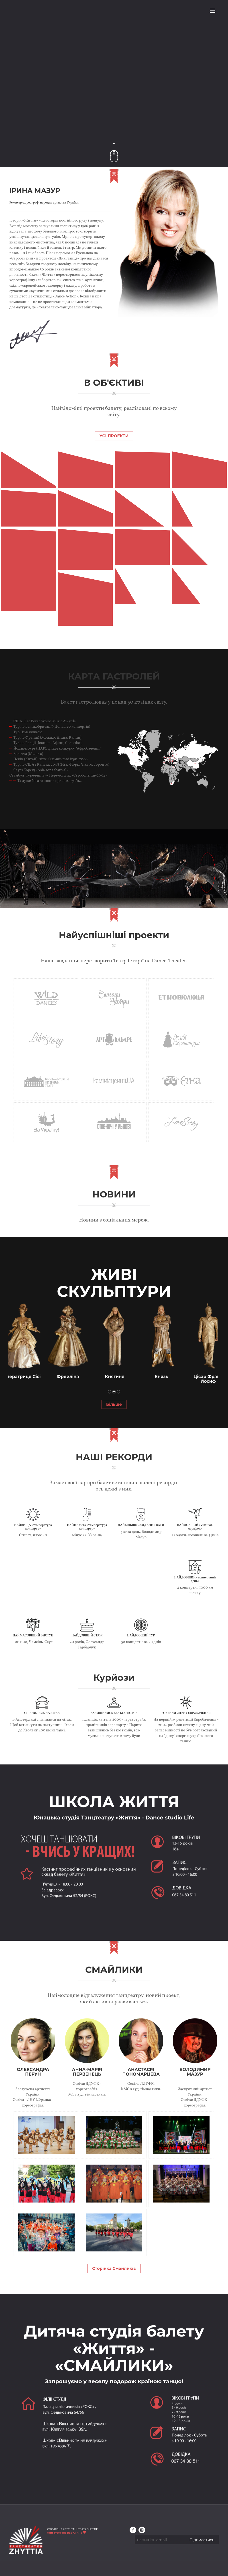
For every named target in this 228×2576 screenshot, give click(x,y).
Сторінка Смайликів (114, 2268)
